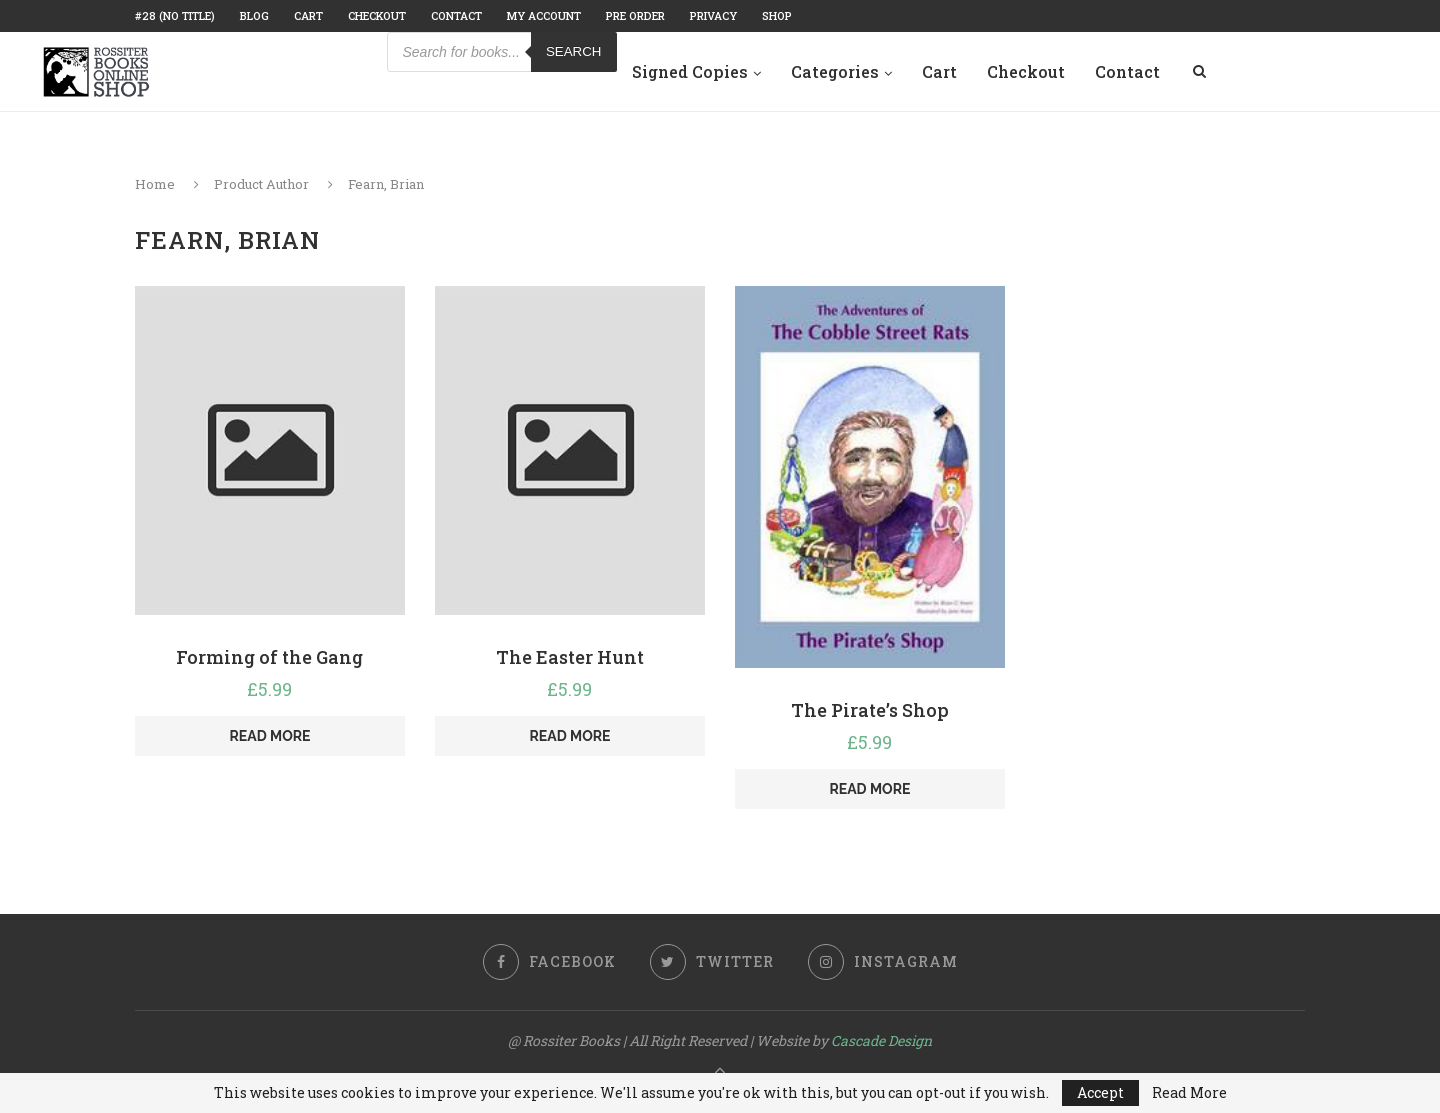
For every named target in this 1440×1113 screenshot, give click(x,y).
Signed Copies (690, 71)
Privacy (713, 15)
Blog (254, 15)
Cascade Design (881, 1040)
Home (155, 184)
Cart (308, 15)
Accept (1100, 1092)
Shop (777, 15)
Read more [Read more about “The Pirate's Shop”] (869, 789)
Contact (456, 15)
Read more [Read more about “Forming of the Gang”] (270, 736)
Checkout (377, 15)
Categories (835, 71)
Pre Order (635, 15)
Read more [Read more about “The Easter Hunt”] (570, 736)
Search (574, 51)
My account (544, 15)
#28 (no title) (175, 15)
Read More (1189, 1093)
